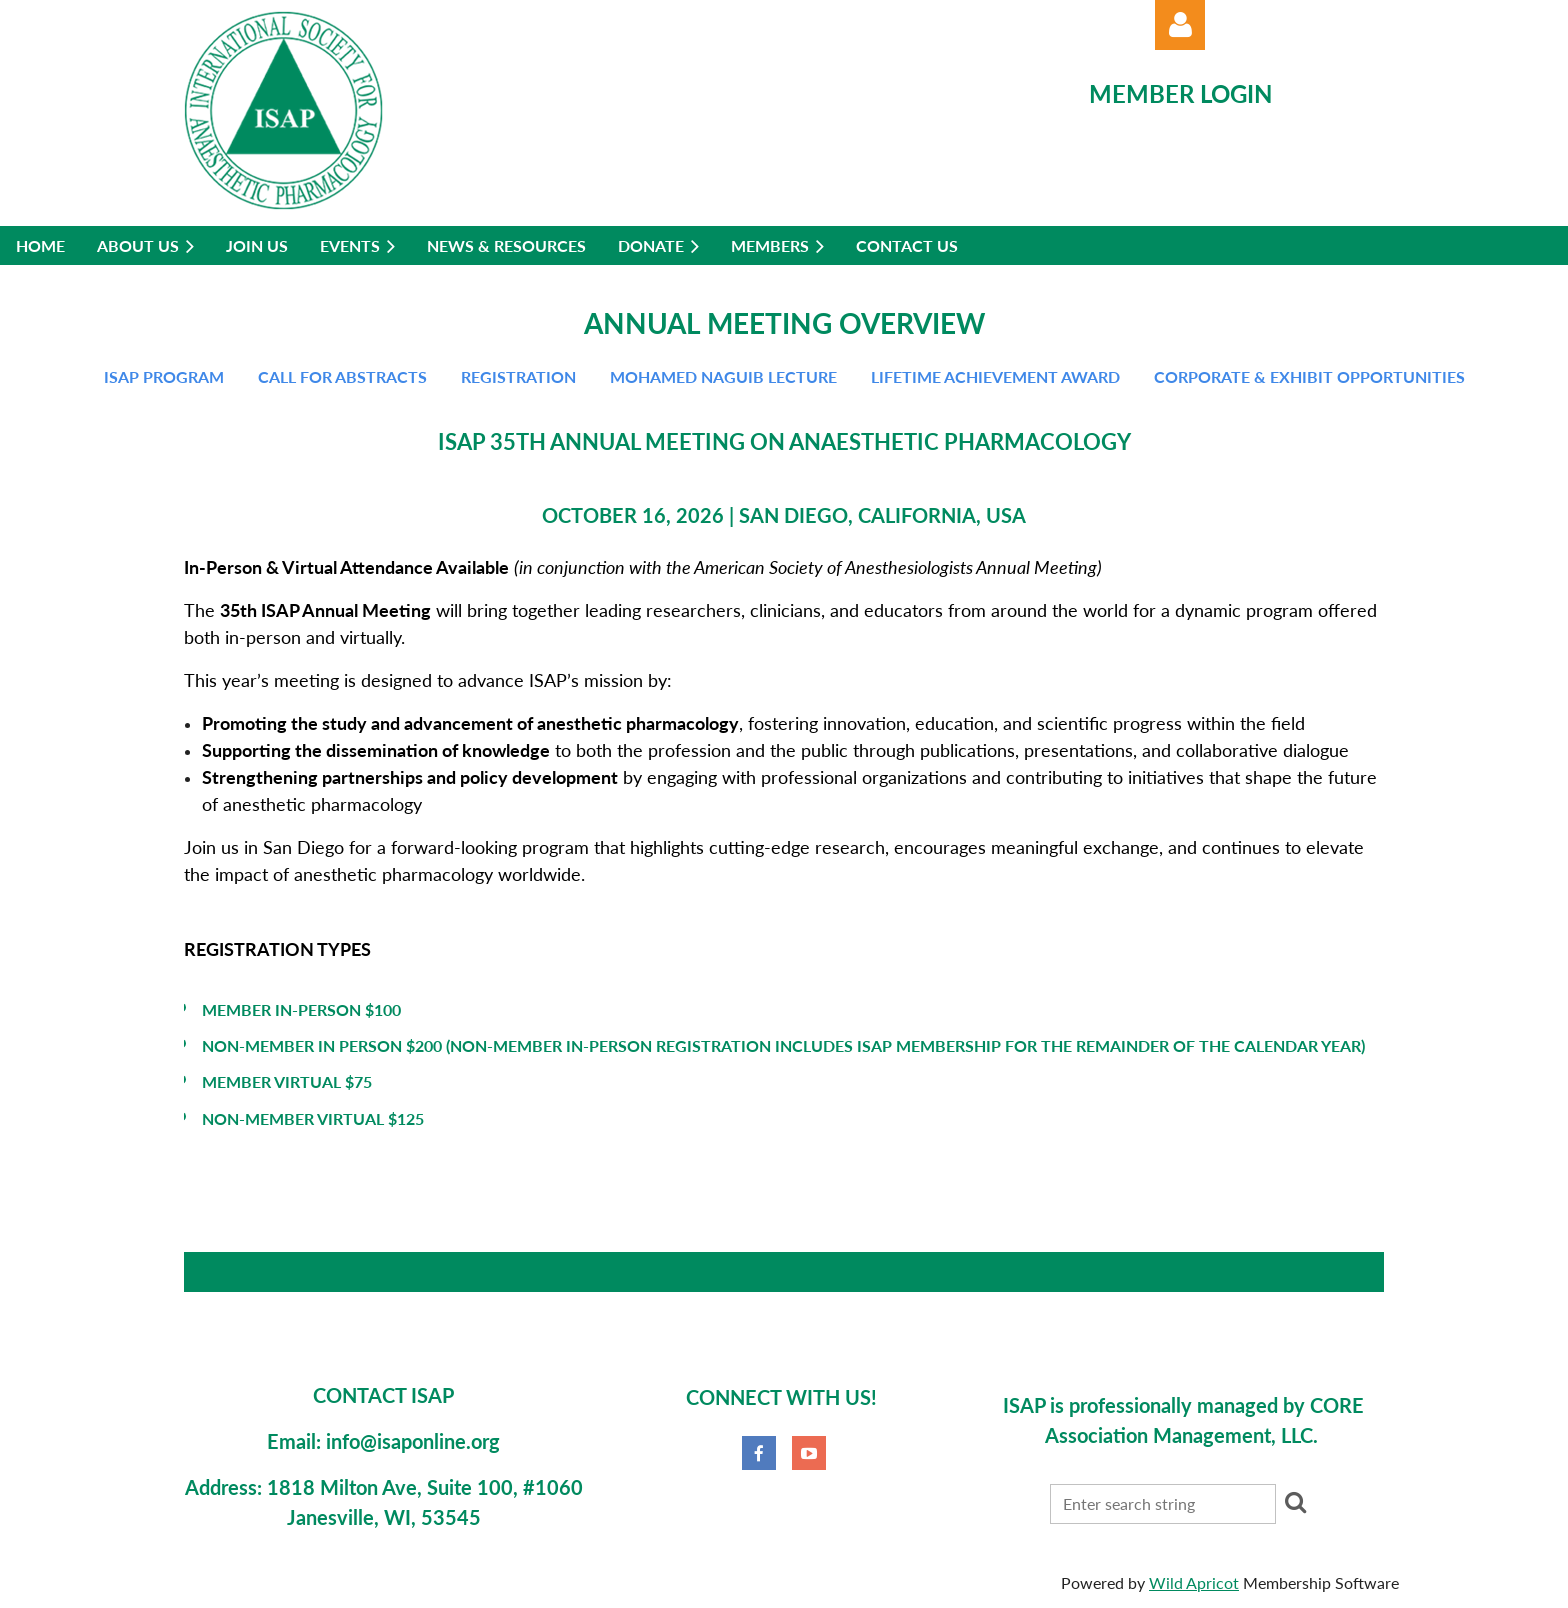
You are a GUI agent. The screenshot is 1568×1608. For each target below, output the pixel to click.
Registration (518, 376)
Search (1295, 1502)
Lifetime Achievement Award (995, 376)
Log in (1180, 25)
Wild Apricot (1194, 1582)
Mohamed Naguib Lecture (723, 376)
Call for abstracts (342, 376)
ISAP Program (164, 376)
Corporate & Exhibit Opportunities (1309, 376)
